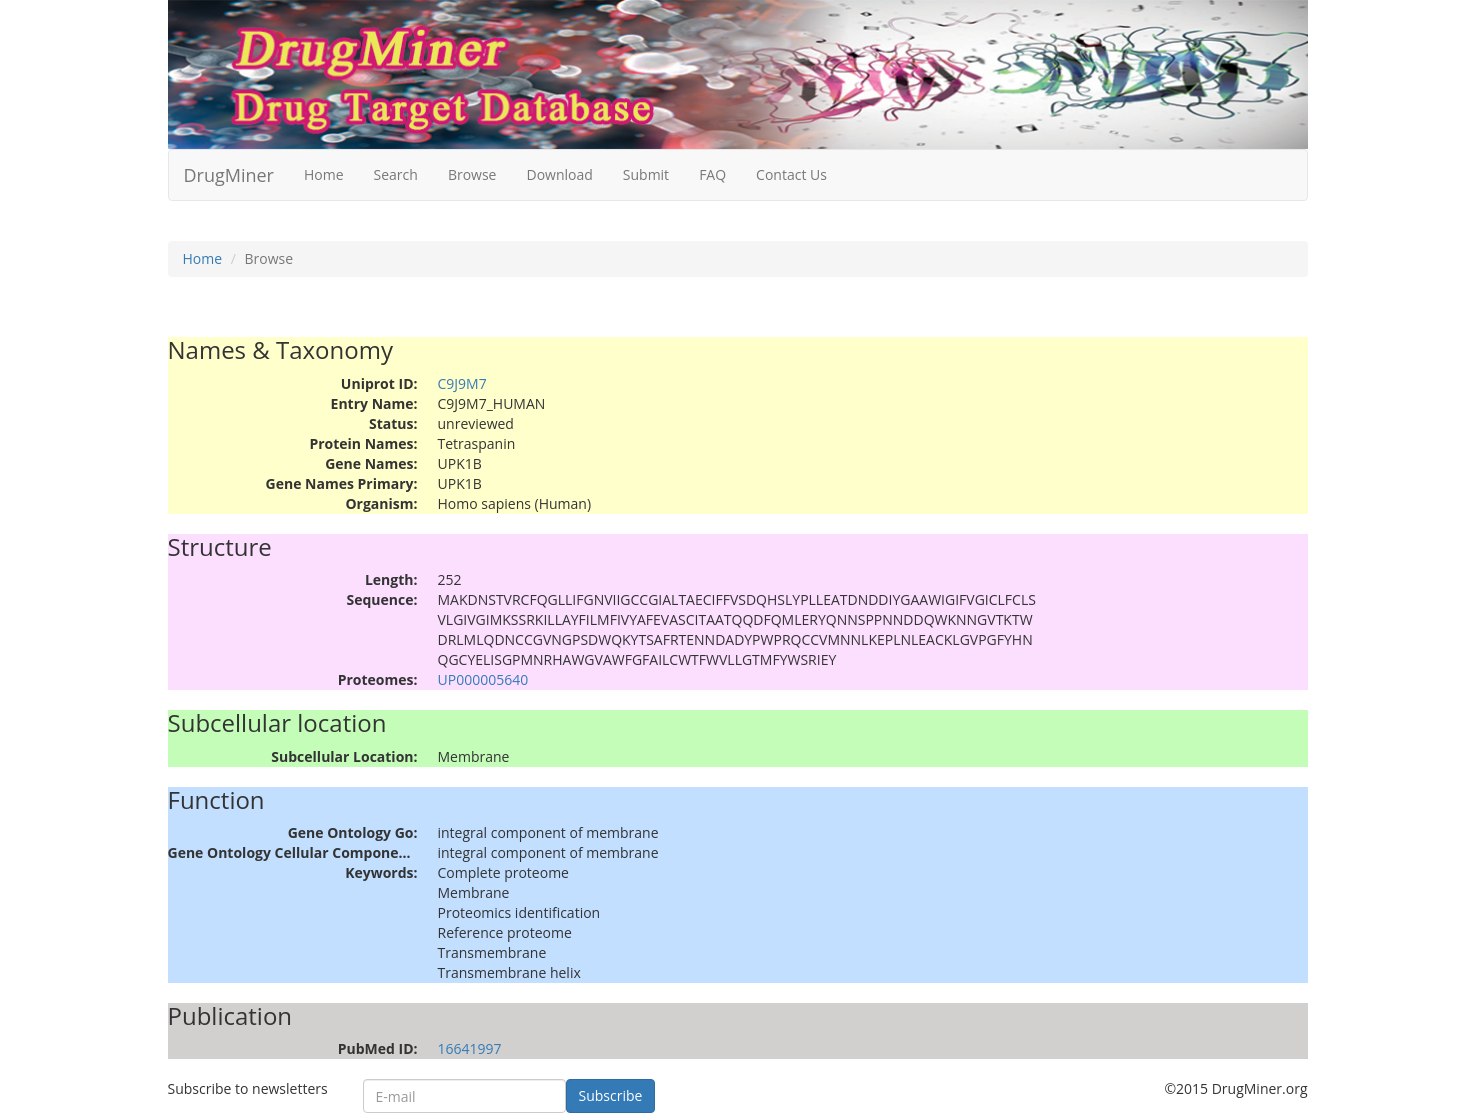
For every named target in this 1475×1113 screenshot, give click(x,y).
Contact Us (791, 174)
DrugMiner (229, 175)
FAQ (712, 174)
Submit (646, 174)
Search (396, 174)
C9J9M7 (462, 383)
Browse (472, 174)
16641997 (470, 1048)
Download (559, 174)
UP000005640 (483, 679)
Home (324, 174)
